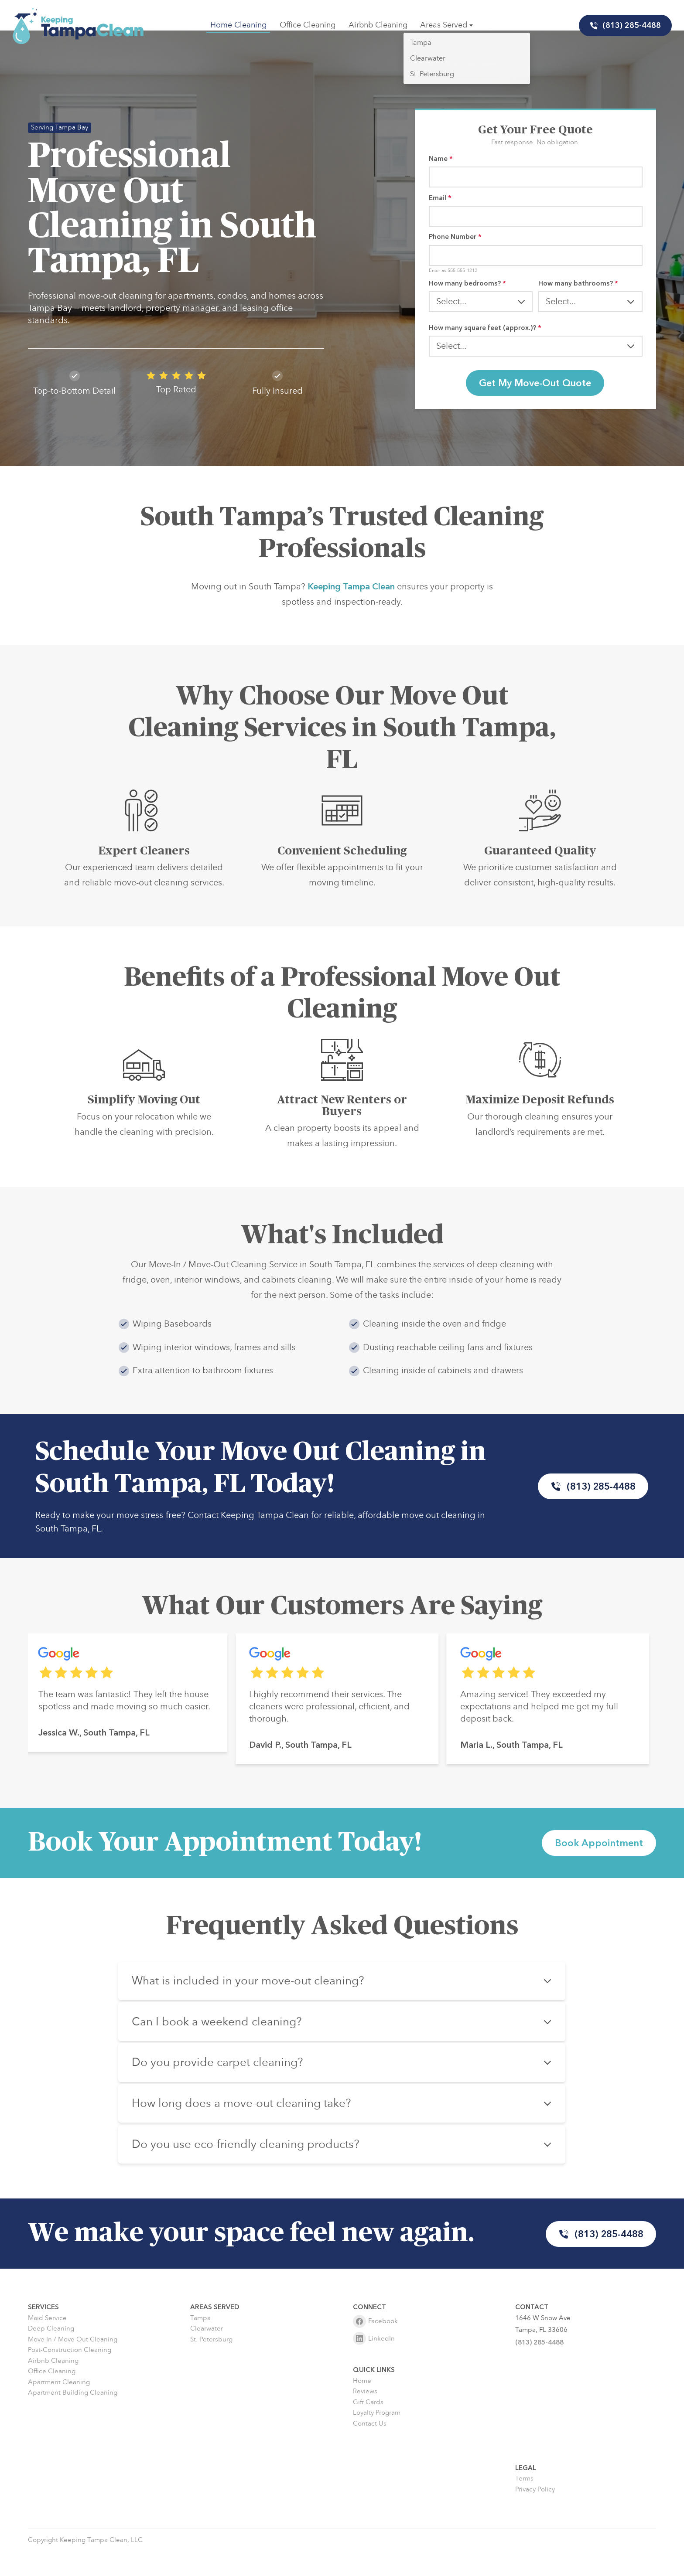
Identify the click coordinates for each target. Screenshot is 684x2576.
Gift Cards (368, 2427)
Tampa (200, 2343)
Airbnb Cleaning (377, 25)
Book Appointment (596, 1860)
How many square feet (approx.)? (485, 336)
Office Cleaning (308, 25)
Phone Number (455, 241)
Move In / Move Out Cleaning (72, 2364)
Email (440, 200)
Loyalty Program (376, 2437)
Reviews (365, 2416)
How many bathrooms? (578, 289)
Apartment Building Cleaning (72, 2417)
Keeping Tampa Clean (351, 620)
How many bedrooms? (467, 289)
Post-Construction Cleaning (69, 2375)
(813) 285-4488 (623, 25)
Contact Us (369, 2448)
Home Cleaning (240, 25)
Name (441, 158)
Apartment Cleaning (59, 2406)
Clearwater (206, 2353)
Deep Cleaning (51, 2353)
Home (362, 2405)
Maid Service (47, 2343)
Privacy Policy (535, 2514)
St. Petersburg (211, 2364)
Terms (524, 2503)
